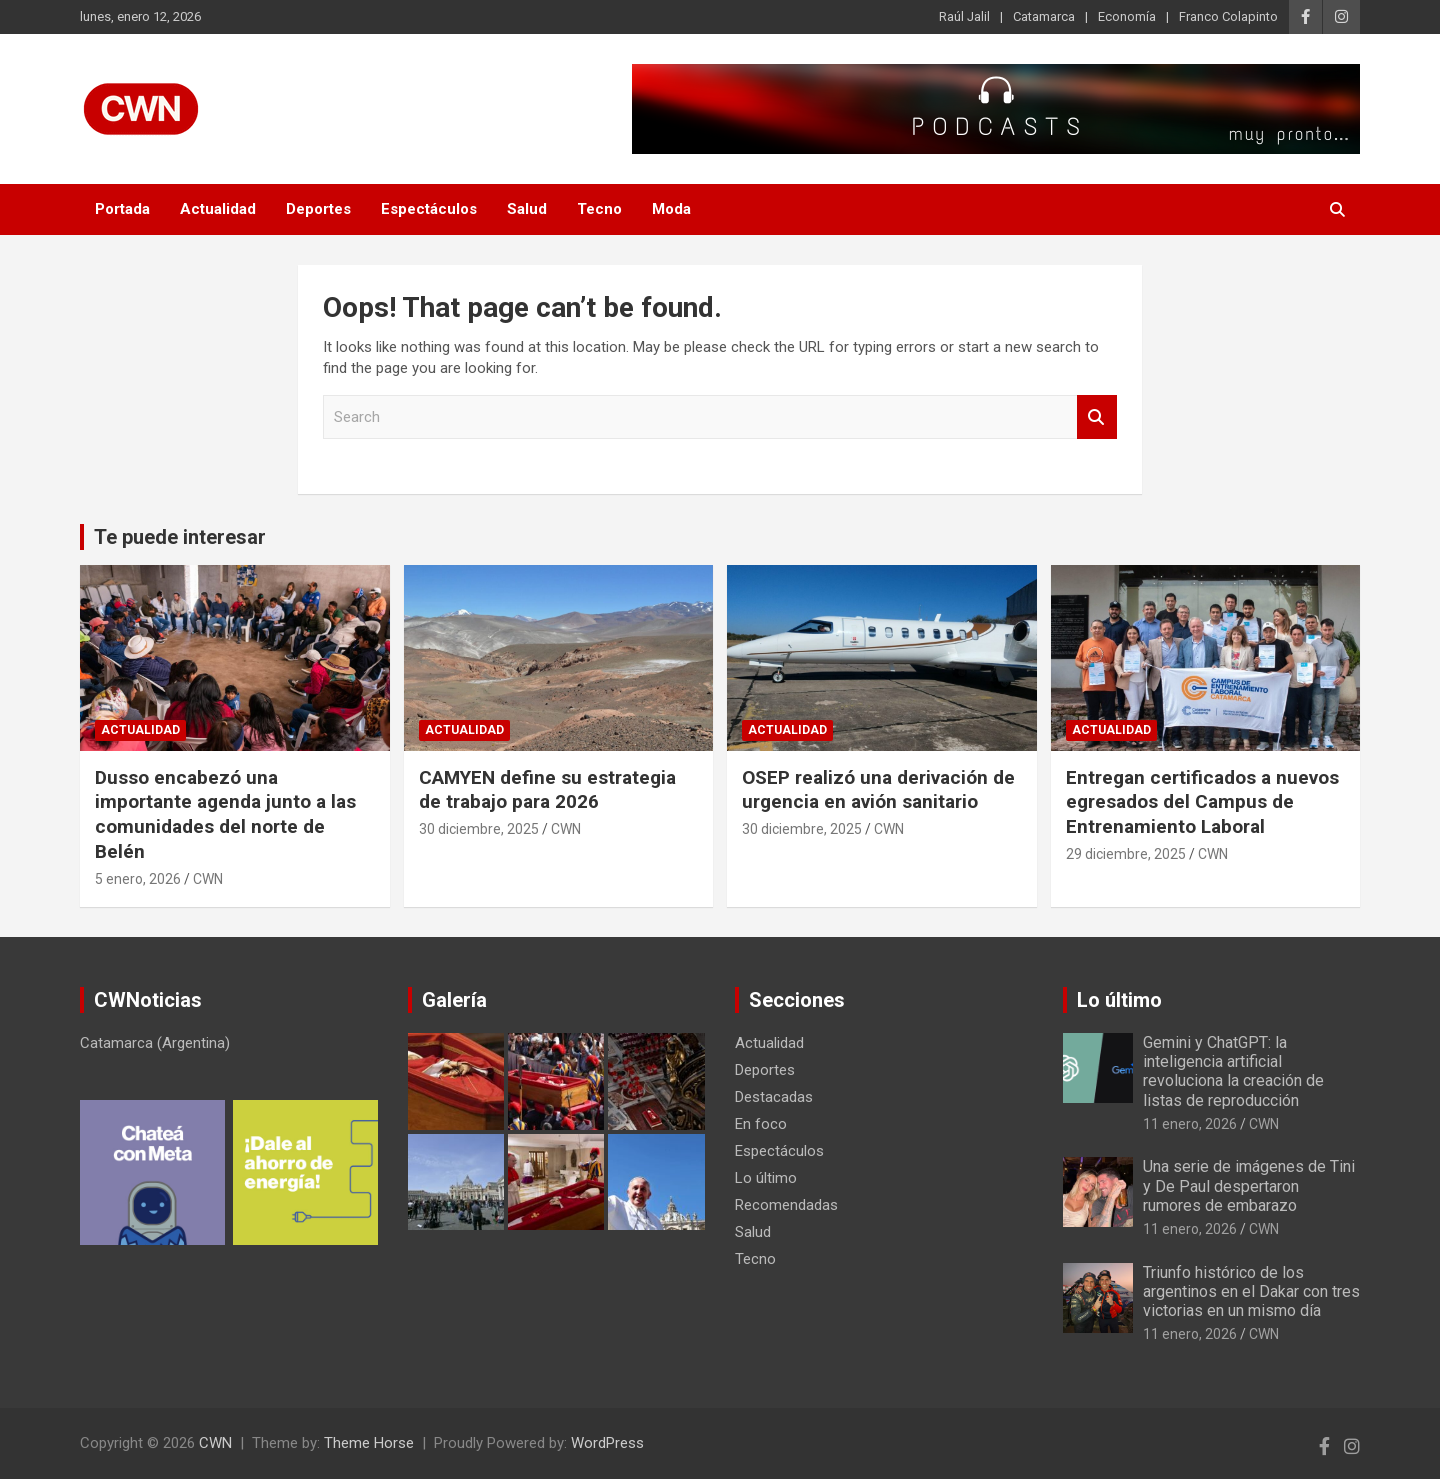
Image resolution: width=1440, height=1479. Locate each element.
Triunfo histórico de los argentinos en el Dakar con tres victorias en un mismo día (1251, 1291)
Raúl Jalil (964, 16)
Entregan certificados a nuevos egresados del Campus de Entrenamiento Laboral (1202, 802)
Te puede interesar (180, 537)
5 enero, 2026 (138, 879)
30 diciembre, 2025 (479, 829)
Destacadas (774, 1097)
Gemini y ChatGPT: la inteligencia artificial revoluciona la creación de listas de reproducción (1233, 1071)
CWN (208, 879)
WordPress (607, 1443)
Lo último (766, 1178)
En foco (761, 1124)
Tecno (599, 209)
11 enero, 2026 (1190, 1124)
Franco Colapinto (1228, 16)
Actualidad (218, 209)
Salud (527, 209)
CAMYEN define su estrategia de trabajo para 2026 (547, 790)
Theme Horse (369, 1443)
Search (1097, 417)
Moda (671, 209)
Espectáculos (429, 209)
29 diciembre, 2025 (1126, 854)
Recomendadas (786, 1205)
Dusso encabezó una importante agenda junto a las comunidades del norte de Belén (225, 814)
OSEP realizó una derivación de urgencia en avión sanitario (878, 790)
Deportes (318, 209)
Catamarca (1044, 16)
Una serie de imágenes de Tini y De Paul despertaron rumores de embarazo (1249, 1185)
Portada (122, 209)
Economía (1127, 16)
